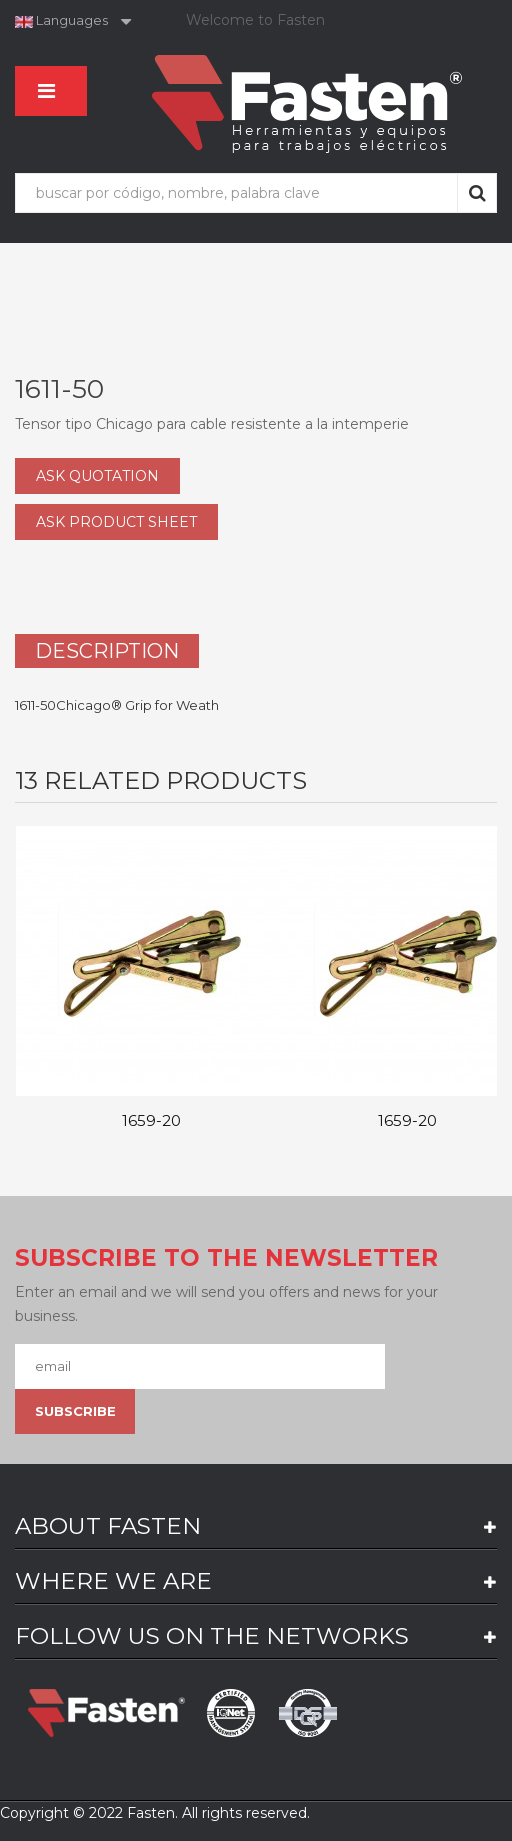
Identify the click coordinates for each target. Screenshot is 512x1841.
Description (107, 651)
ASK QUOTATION (97, 476)
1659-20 (151, 1121)
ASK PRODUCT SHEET (116, 522)
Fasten (151, 1813)
